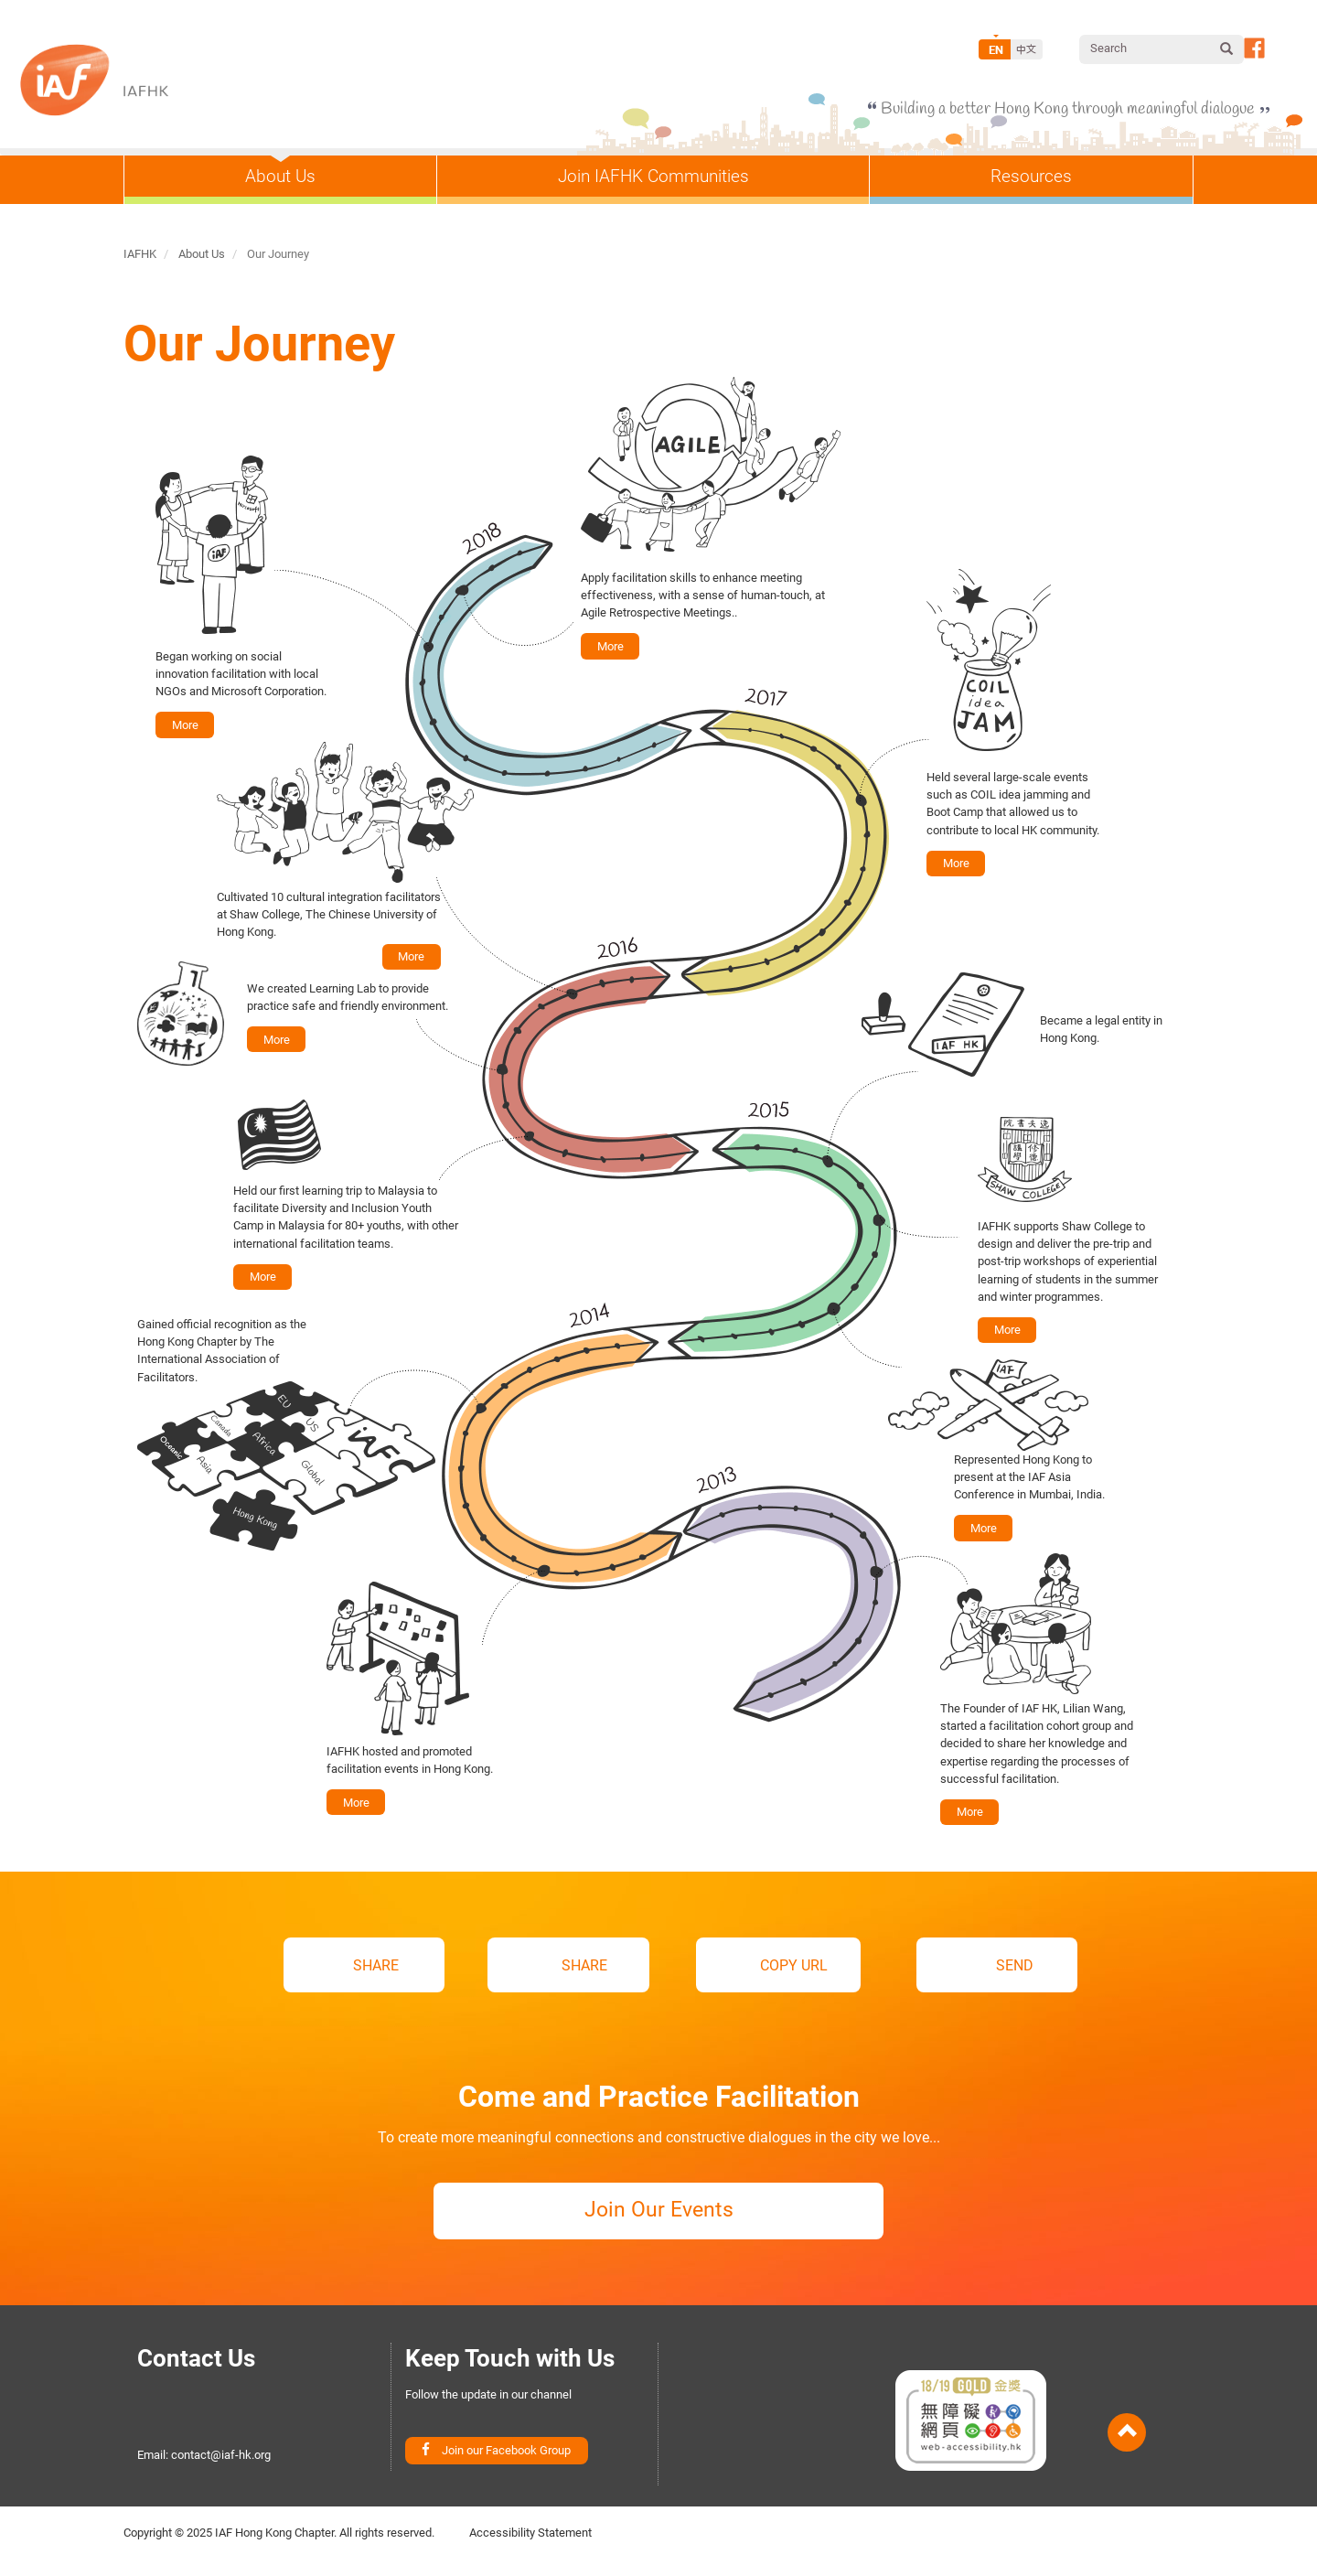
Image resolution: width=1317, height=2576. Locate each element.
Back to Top (1127, 2444)
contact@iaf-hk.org (221, 2467)
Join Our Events (658, 2221)
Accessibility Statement (530, 2548)
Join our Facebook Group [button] (506, 2466)
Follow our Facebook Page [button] (1254, 48)
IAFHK (139, 254)
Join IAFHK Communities (653, 176)
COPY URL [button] (765, 1967)
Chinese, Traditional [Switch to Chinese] (1027, 49)
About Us (280, 176)
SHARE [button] (376, 1967)
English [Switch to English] (995, 49)
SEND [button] (958, 1967)
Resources (1031, 176)
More (608, 645)
